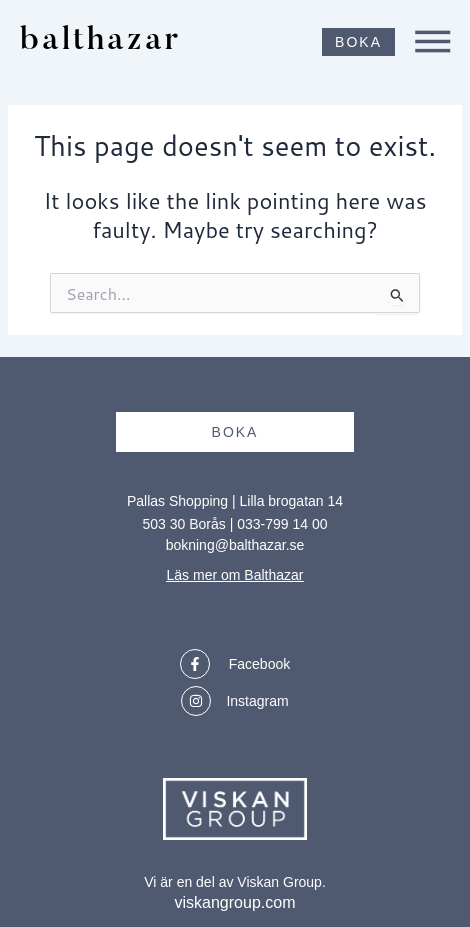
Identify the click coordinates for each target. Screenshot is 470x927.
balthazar (100, 41)
